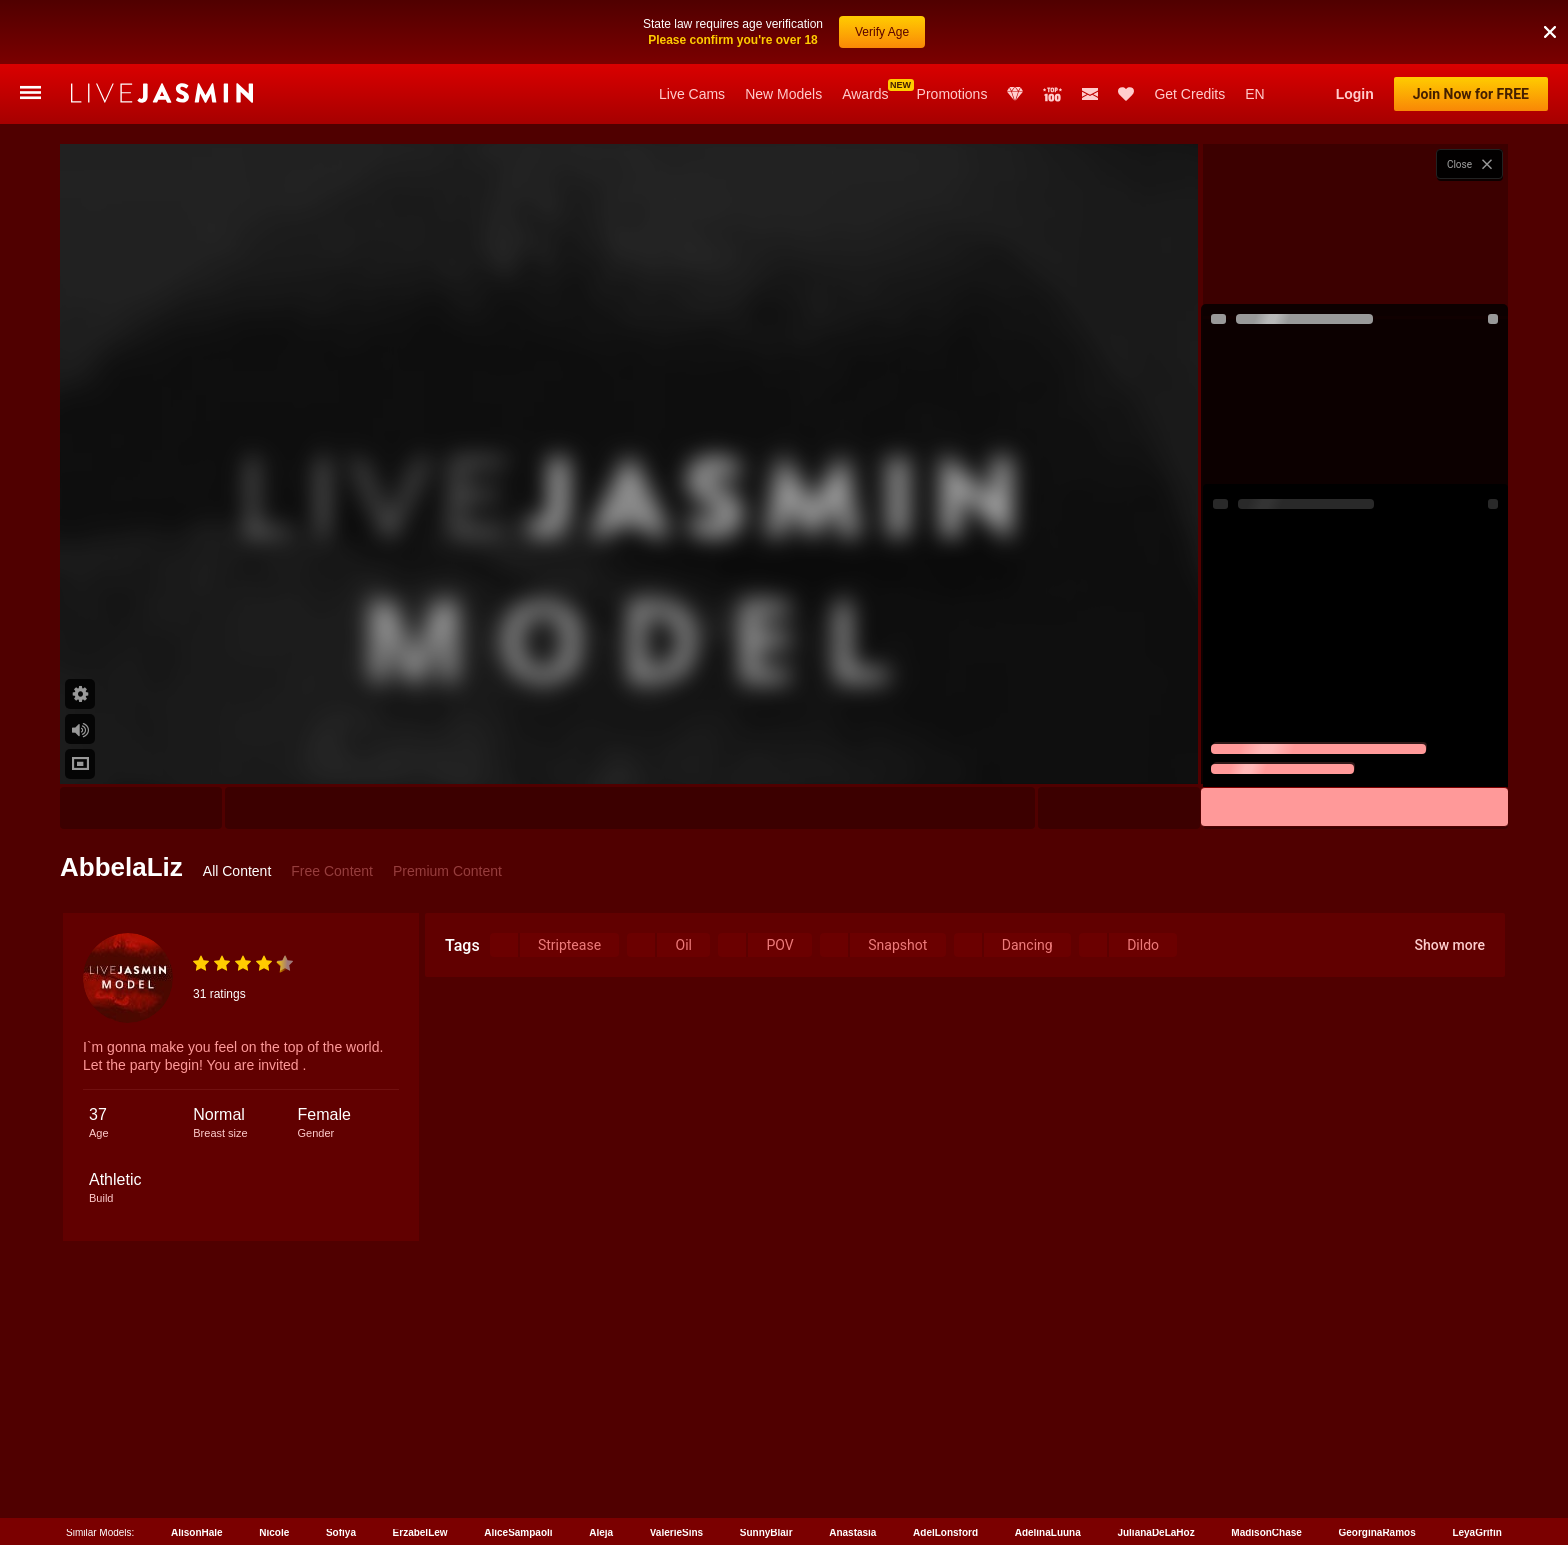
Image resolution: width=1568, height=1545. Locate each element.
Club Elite (1015, 94)
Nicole (274, 1532)
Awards (865, 94)
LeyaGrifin (1476, 1532)
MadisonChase (1266, 1532)
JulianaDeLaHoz (1155, 1532)
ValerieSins (676, 1532)
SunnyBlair (766, 1532)
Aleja (601, 1532)
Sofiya (341, 1532)
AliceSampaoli (518, 1532)
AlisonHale (197, 1532)
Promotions (952, 94)
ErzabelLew (420, 1532)
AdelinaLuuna (1048, 1532)
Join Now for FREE (1471, 94)
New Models (783, 94)
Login (1355, 94)
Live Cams (692, 94)
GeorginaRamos (1377, 1532)
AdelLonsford (945, 1532)
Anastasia (852, 1532)
